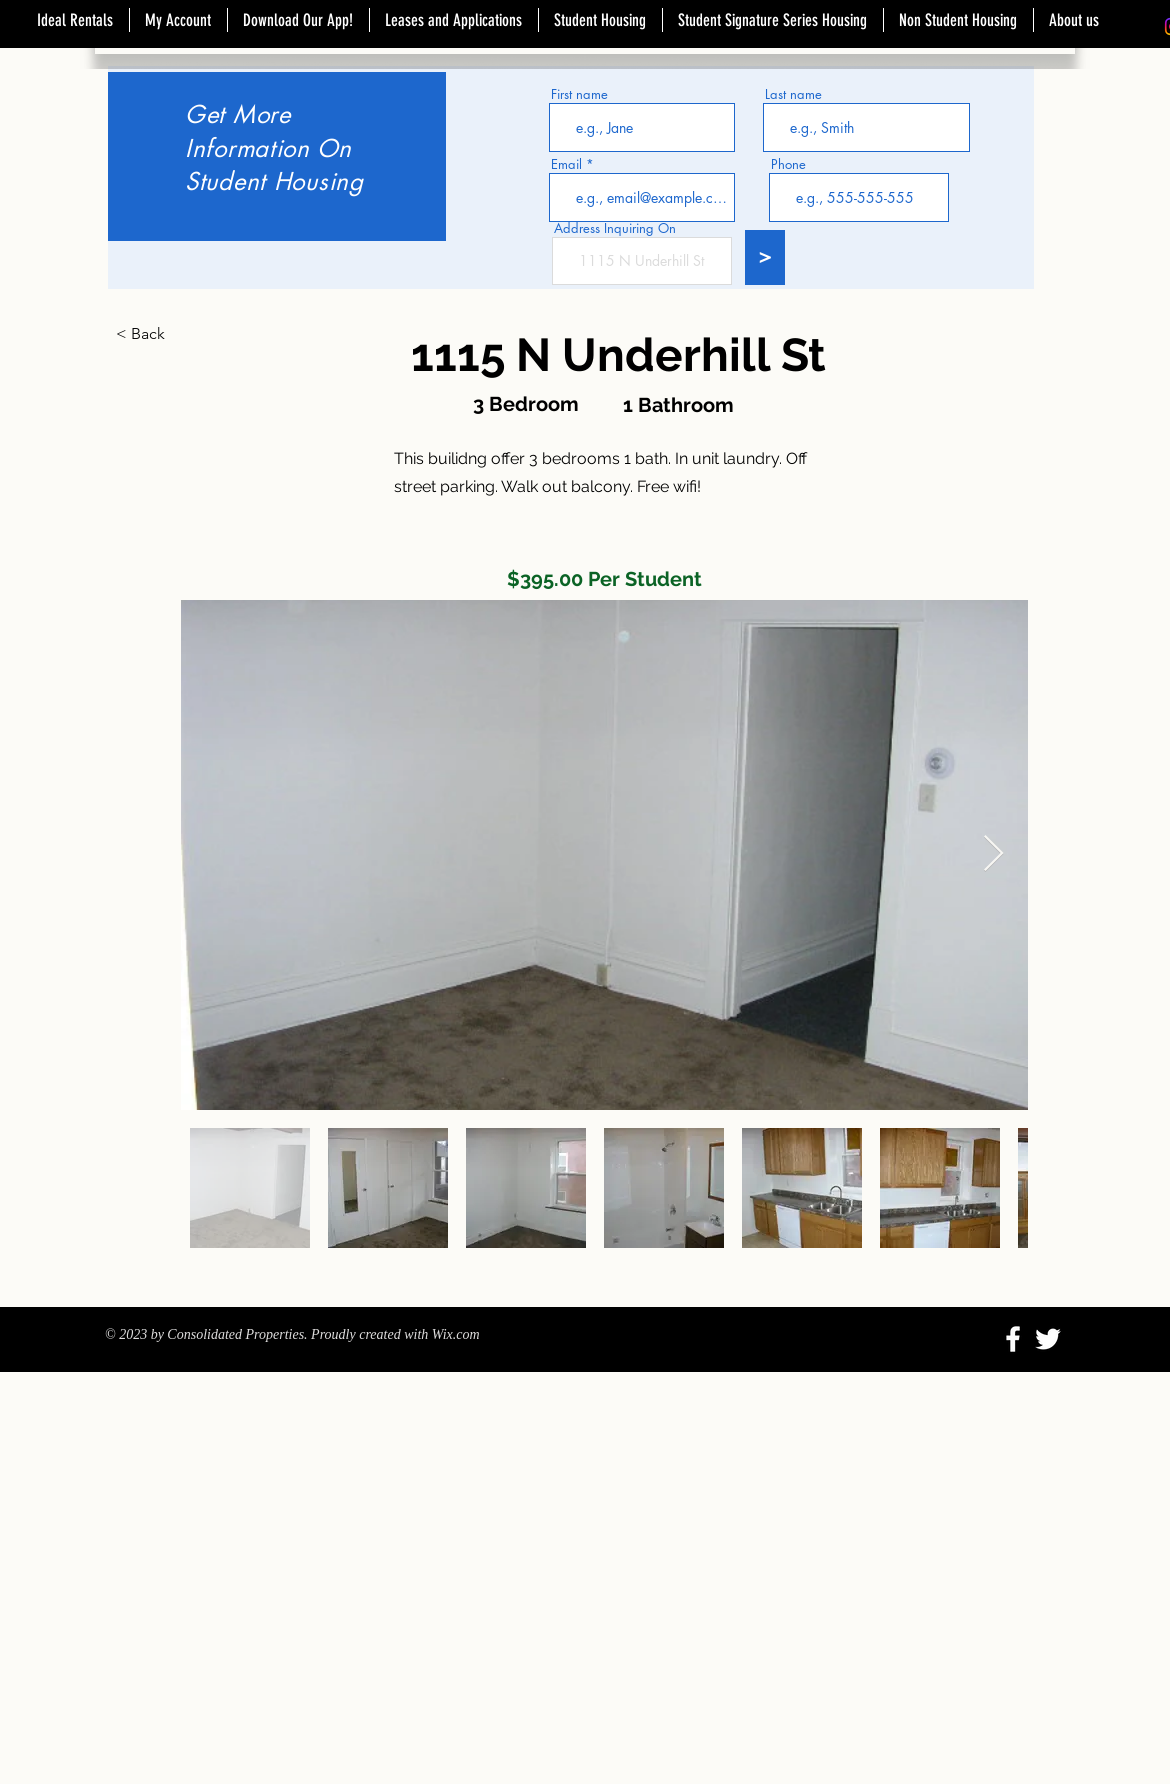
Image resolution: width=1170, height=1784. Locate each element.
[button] (182, 334)
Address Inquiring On (615, 228)
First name (579, 94)
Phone (788, 164)
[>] (765, 257)
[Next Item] (993, 854)
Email (566, 164)
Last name (793, 94)
